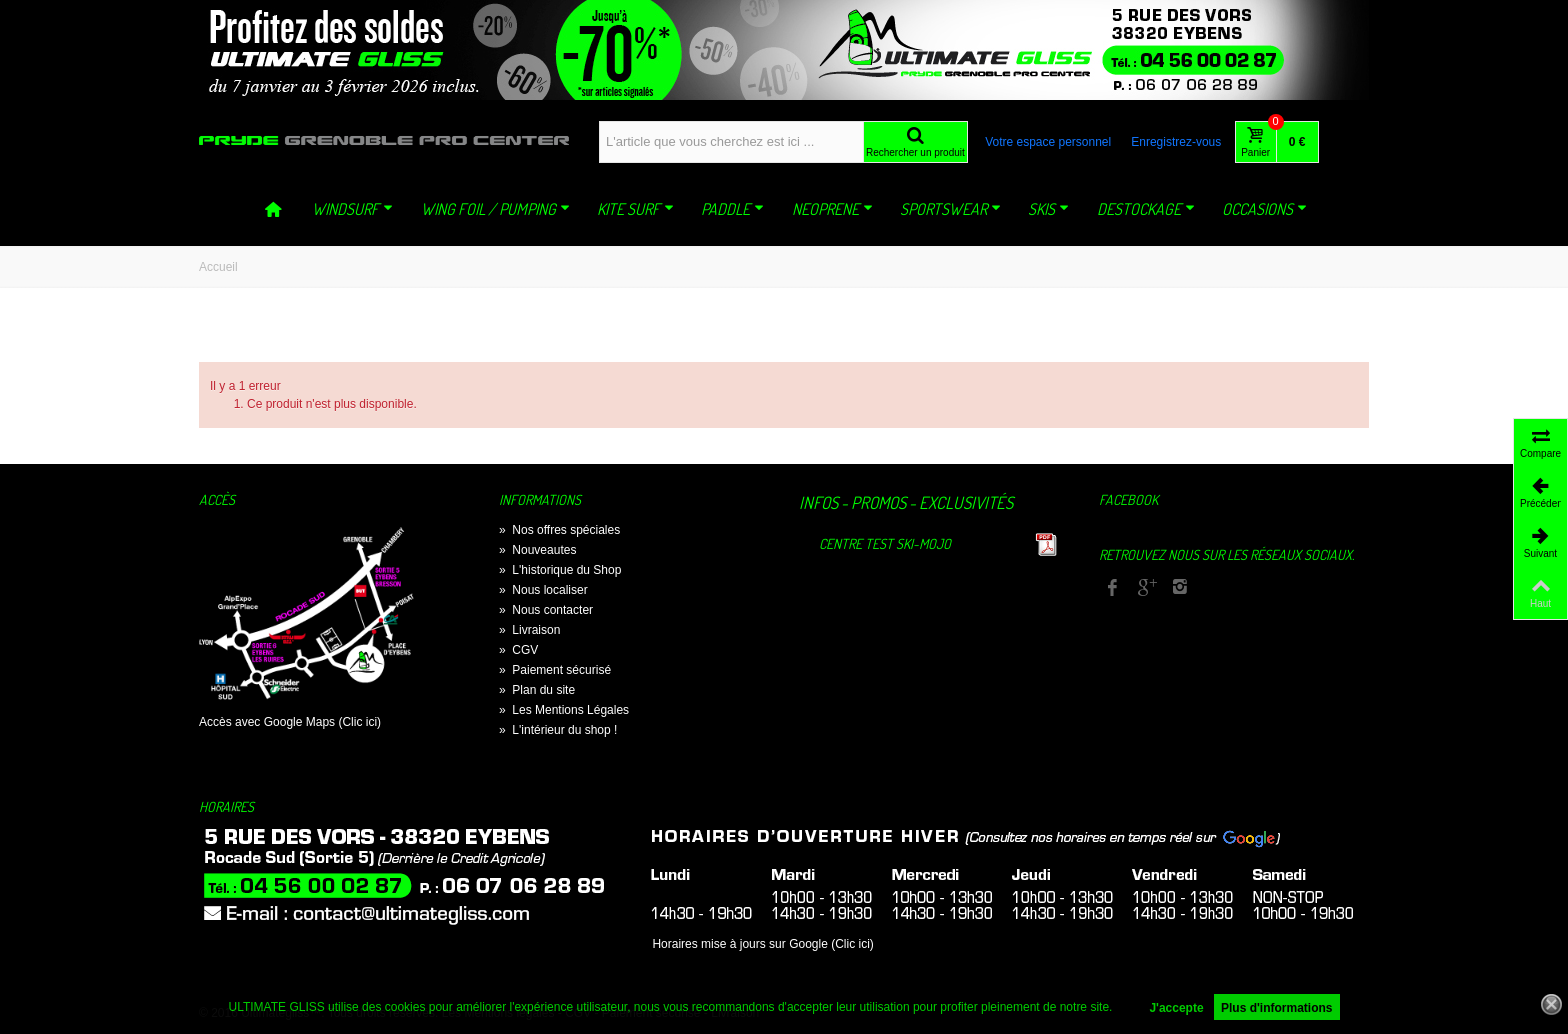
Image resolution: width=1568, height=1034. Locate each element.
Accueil (218, 267)
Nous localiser (543, 590)
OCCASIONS (1264, 209)
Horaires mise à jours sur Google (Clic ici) (762, 944)
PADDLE (732, 209)
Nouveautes (537, 550)
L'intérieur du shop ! (558, 730)
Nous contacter (546, 610)
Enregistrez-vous (1176, 142)
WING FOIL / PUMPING (495, 209)
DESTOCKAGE (1146, 209)
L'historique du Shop (560, 570)
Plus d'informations (1277, 1008)
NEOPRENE (832, 209)
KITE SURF (635, 209)
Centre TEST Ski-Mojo (885, 543)
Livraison (529, 630)
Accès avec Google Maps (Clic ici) (290, 722)
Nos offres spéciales (559, 530)
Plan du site (537, 690)
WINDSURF (352, 209)
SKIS (1048, 209)
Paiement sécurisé (555, 670)
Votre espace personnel (1048, 142)
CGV (518, 650)
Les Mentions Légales (564, 710)
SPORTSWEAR (950, 209)
